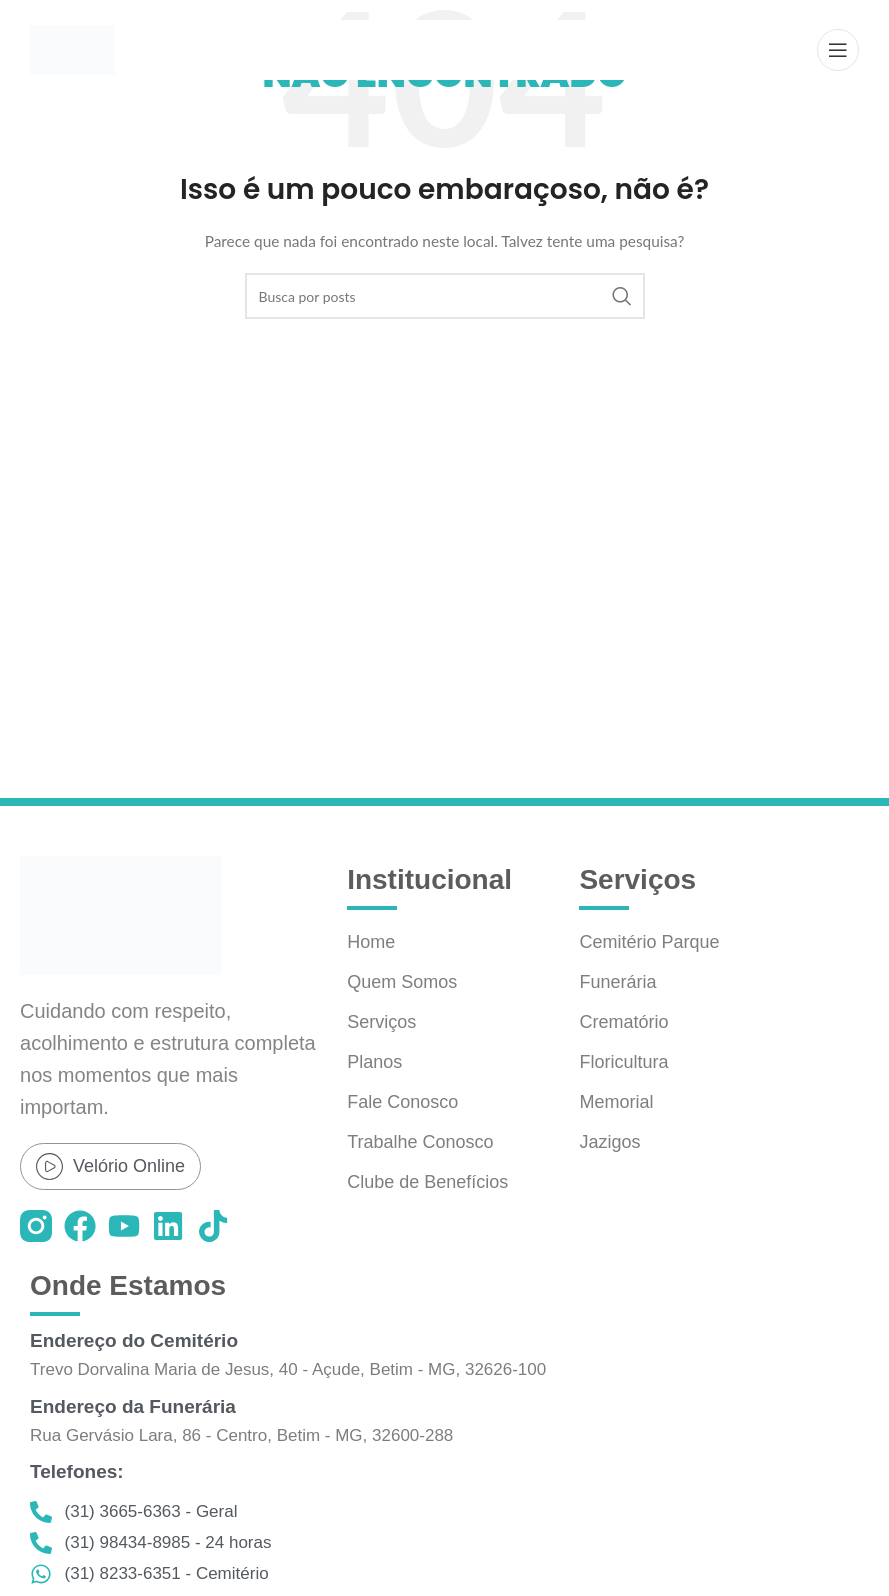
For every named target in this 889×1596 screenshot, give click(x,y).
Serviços (381, 1022)
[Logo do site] (72, 48)
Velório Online (129, 1166)
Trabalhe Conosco (420, 1142)
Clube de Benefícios (427, 1182)
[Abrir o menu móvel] (838, 50)
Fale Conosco (402, 1102)
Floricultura (623, 1062)
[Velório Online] (49, 1166)
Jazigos (609, 1142)
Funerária (617, 982)
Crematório (623, 1022)
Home (371, 942)
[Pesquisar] (445, 296)
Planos (374, 1062)
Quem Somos (402, 982)
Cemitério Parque (649, 942)
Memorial (616, 1102)
